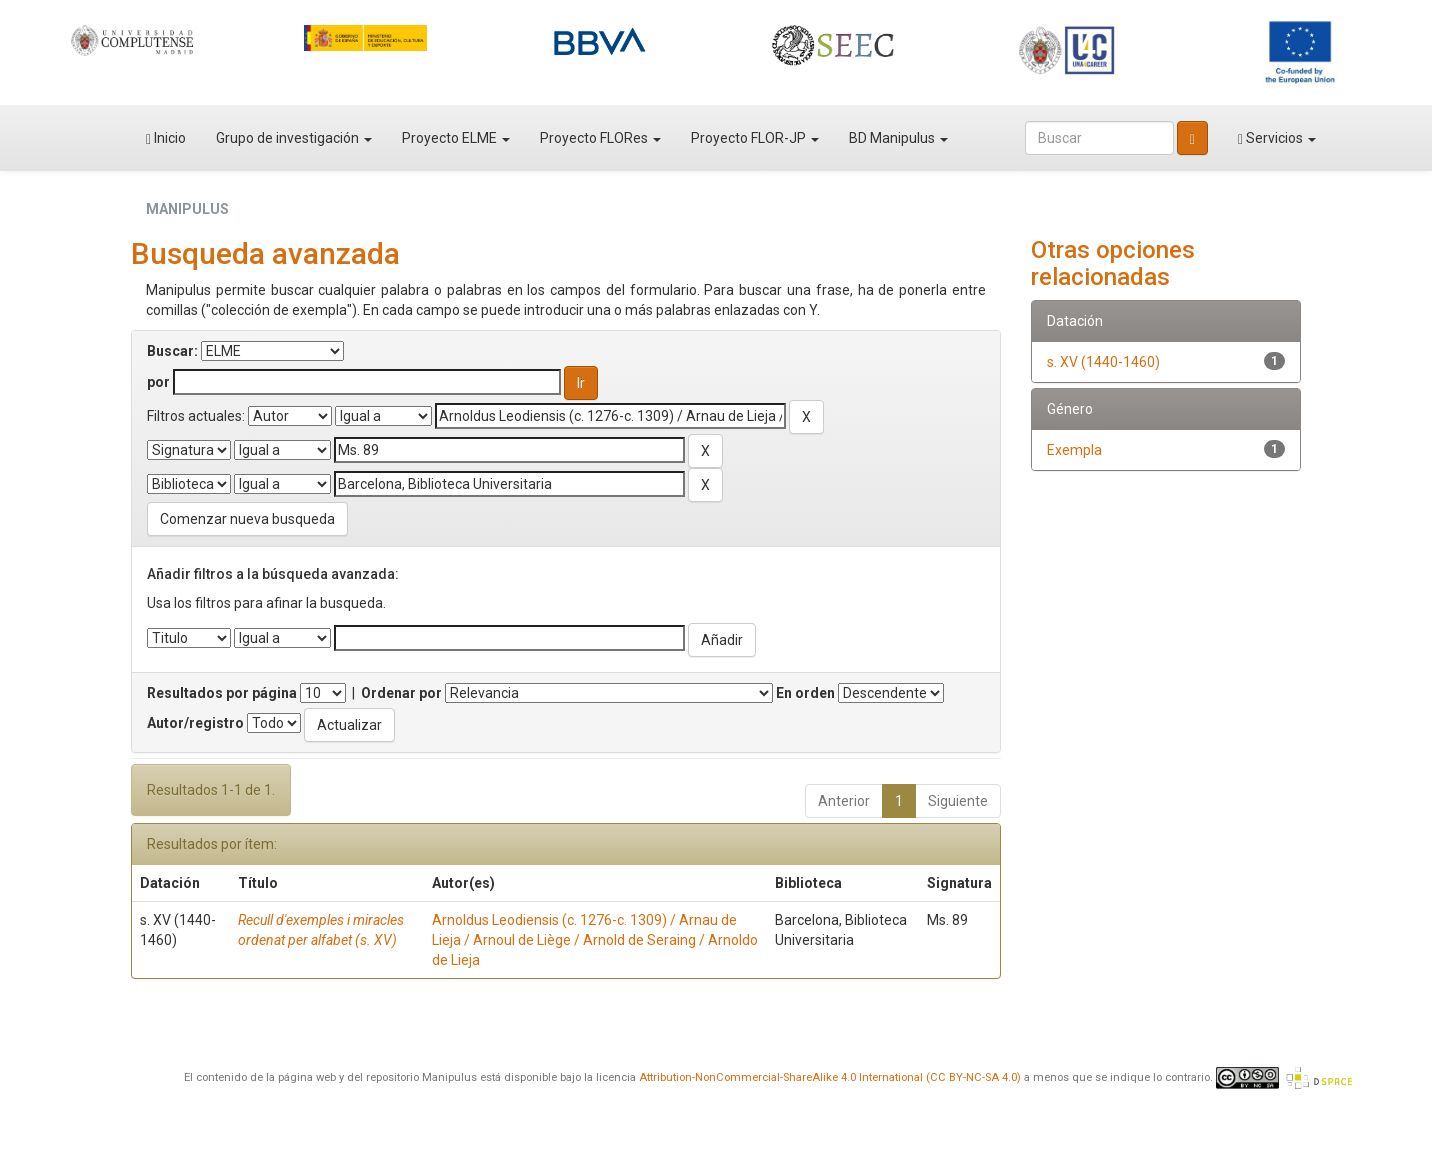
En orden (805, 693)
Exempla (1074, 450)
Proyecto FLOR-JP (755, 138)
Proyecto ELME (456, 138)
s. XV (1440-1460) (1103, 362)
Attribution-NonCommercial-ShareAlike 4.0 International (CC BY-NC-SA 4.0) (830, 1077)
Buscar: (172, 351)
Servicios (1277, 138)
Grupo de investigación (294, 138)
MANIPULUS (187, 209)
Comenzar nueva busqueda (247, 519)
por (158, 382)
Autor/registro (195, 723)
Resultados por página (222, 693)
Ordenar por (401, 693)
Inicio (166, 138)
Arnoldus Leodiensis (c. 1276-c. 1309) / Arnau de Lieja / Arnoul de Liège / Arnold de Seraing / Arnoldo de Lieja (595, 940)
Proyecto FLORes (600, 138)
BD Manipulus (898, 138)
